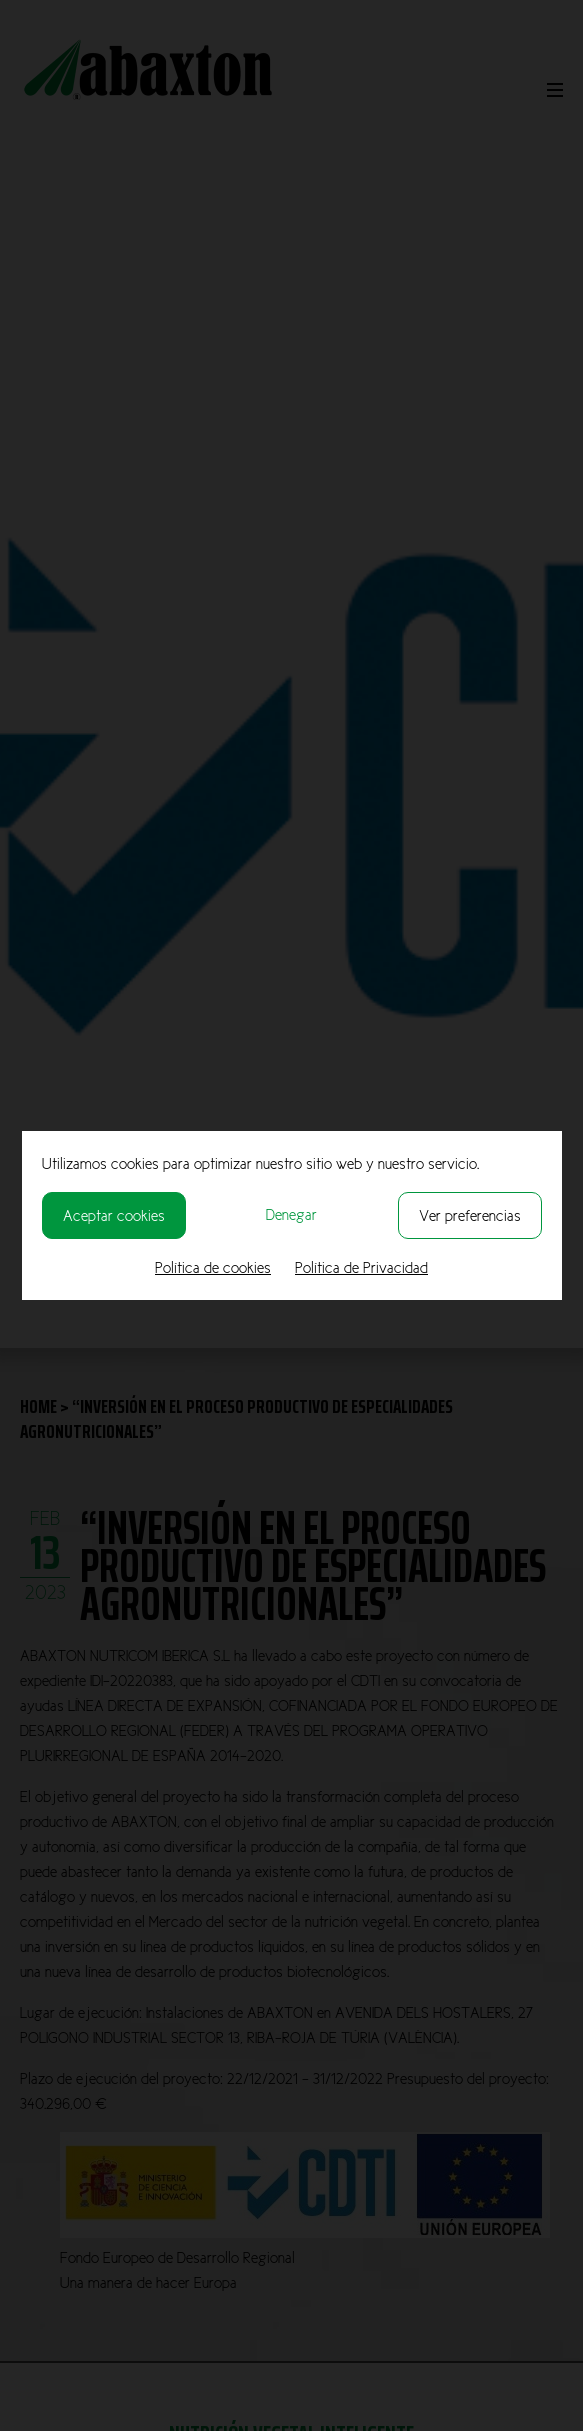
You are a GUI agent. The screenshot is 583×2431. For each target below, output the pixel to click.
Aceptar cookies (114, 1215)
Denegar (291, 1214)
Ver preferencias (470, 1215)
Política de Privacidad (361, 1267)
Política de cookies (213, 1267)
